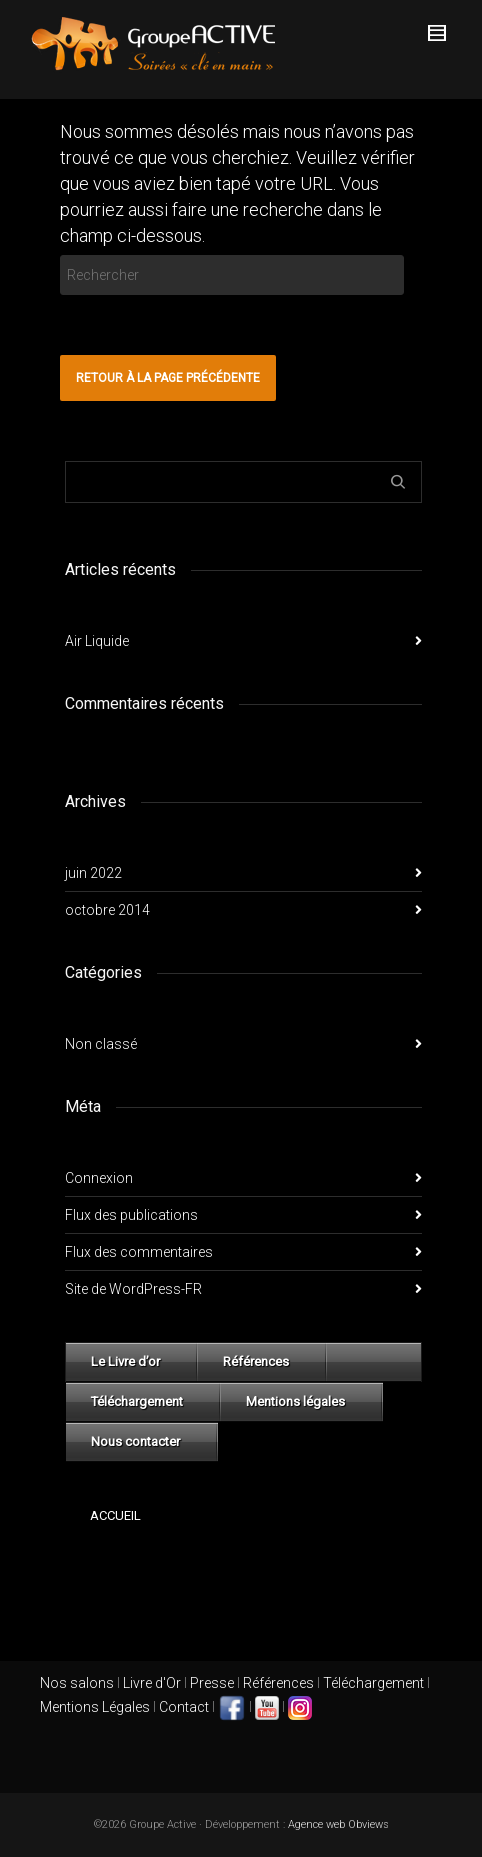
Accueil (115, 1515)
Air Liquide (97, 641)
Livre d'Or (150, 1683)
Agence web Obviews (338, 1824)
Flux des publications (131, 1215)
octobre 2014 (107, 910)
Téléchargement (137, 1401)
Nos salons (77, 1683)
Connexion (99, 1178)
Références (256, 1361)
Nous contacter (135, 1441)
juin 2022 (93, 873)
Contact (184, 1707)
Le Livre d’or (125, 1361)
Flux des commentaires (139, 1252)
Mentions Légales (95, 1707)
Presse (212, 1683)
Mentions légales (295, 1401)
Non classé (101, 1044)
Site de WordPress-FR (133, 1289)
